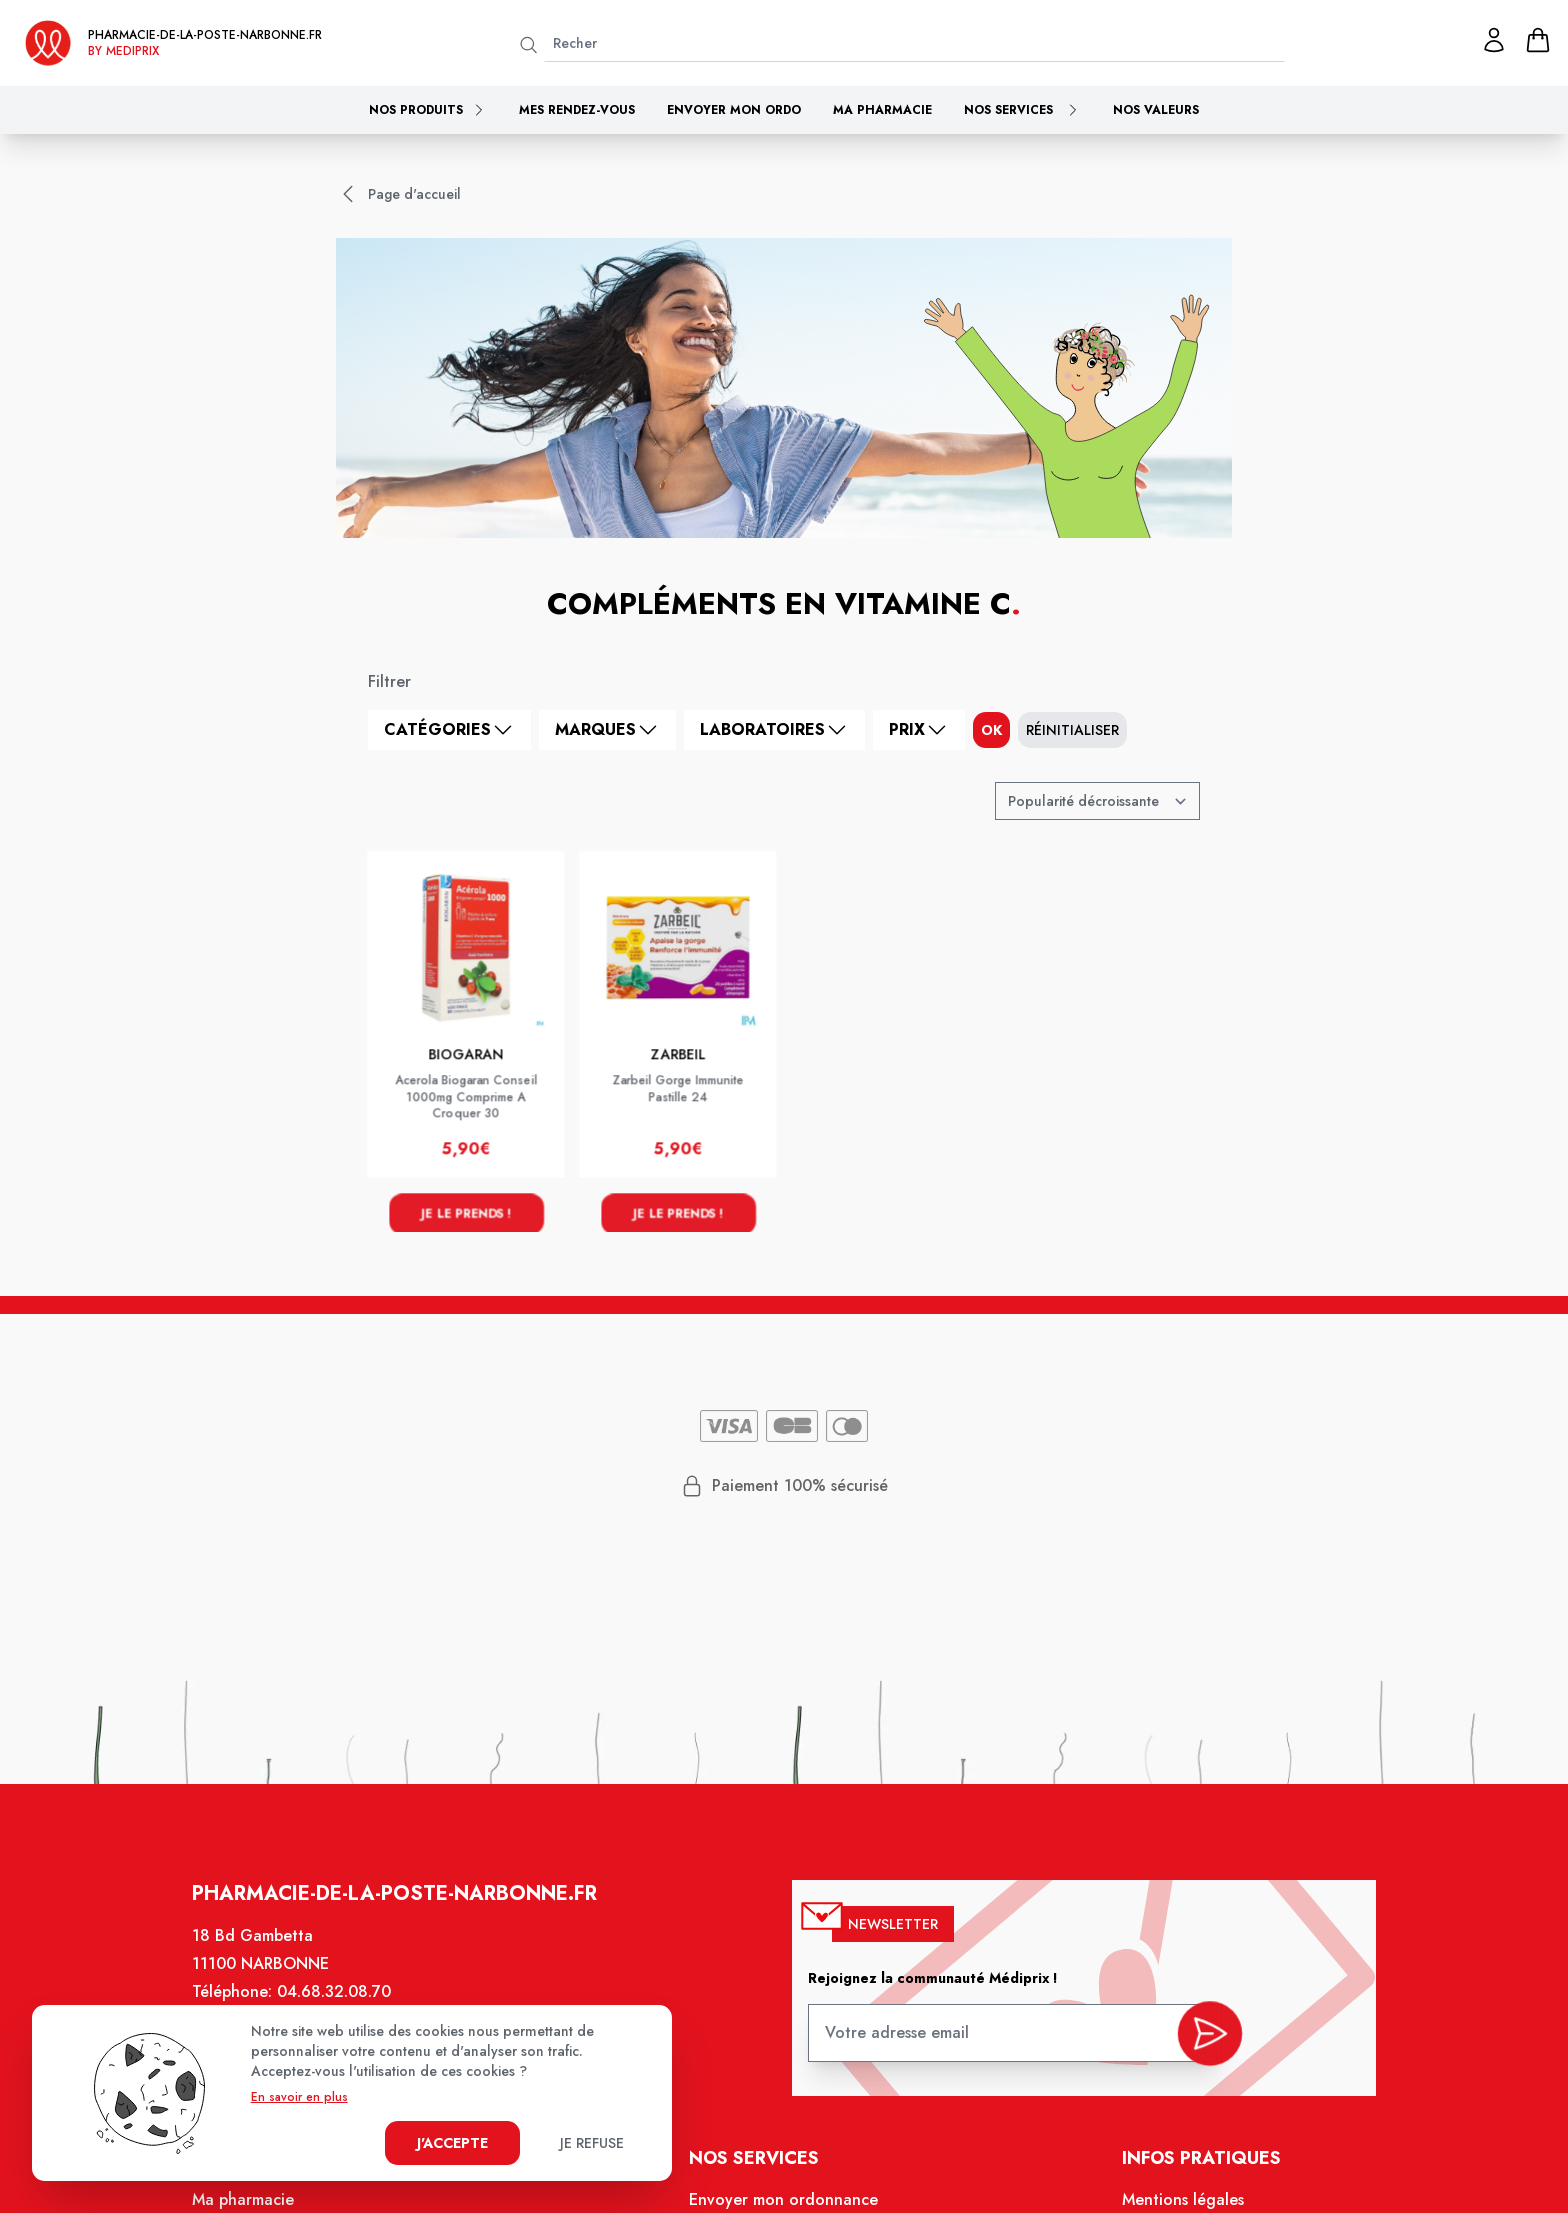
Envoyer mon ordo (734, 110)
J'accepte (452, 2143)
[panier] (1538, 40)
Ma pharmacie (882, 110)
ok (991, 730)
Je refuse (592, 2143)
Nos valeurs (1156, 110)
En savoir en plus (299, 2097)
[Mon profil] (1494, 40)
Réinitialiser (1072, 730)
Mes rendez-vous (577, 110)
